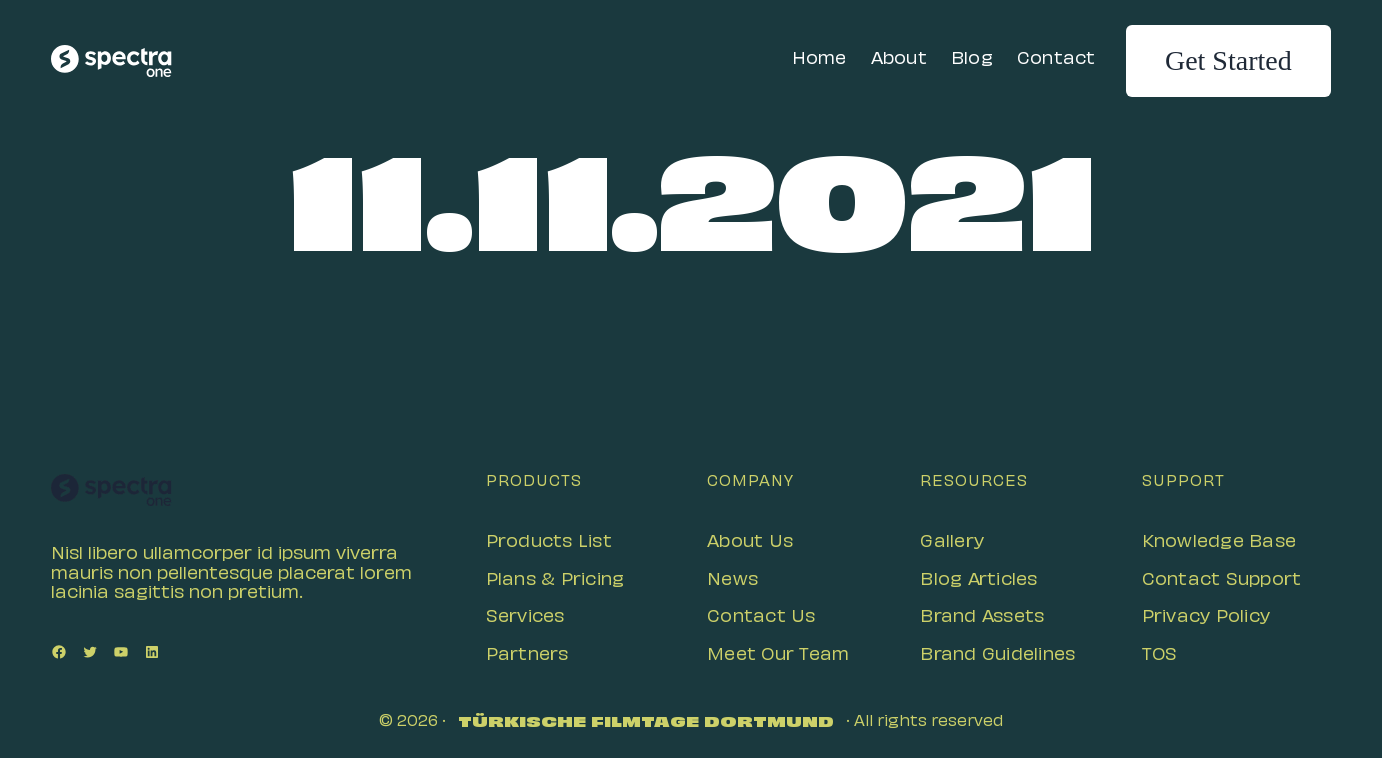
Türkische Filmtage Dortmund (646, 723)
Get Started (1228, 60)
